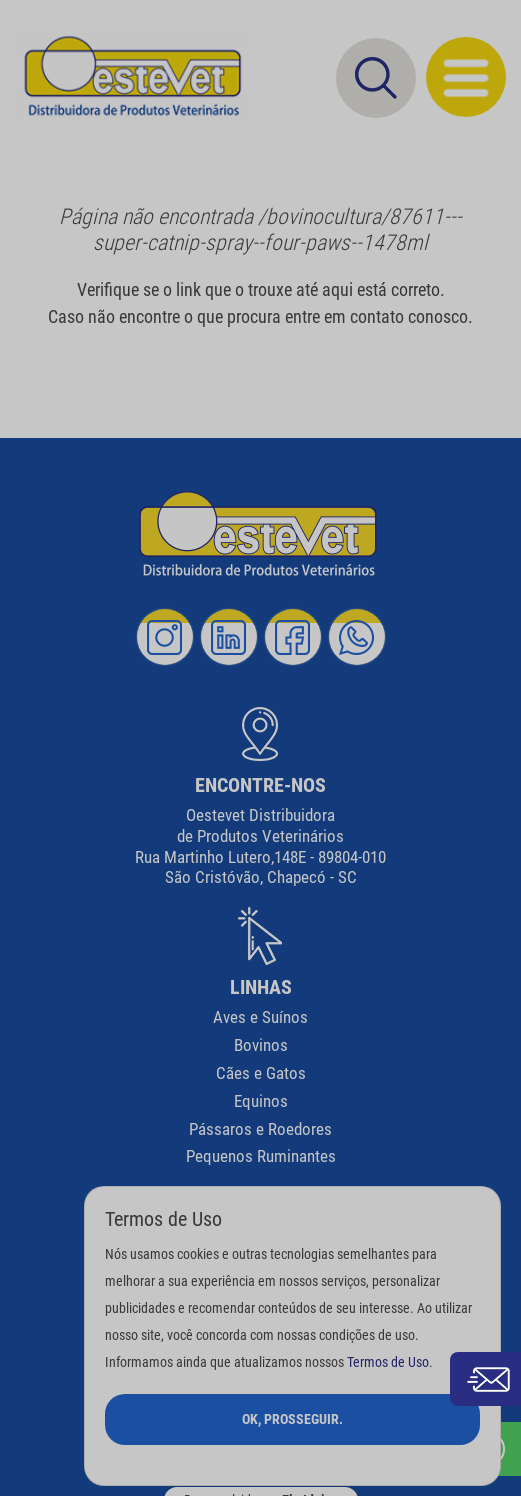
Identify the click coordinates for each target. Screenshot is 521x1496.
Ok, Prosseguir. (292, 1419)
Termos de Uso (388, 1362)
